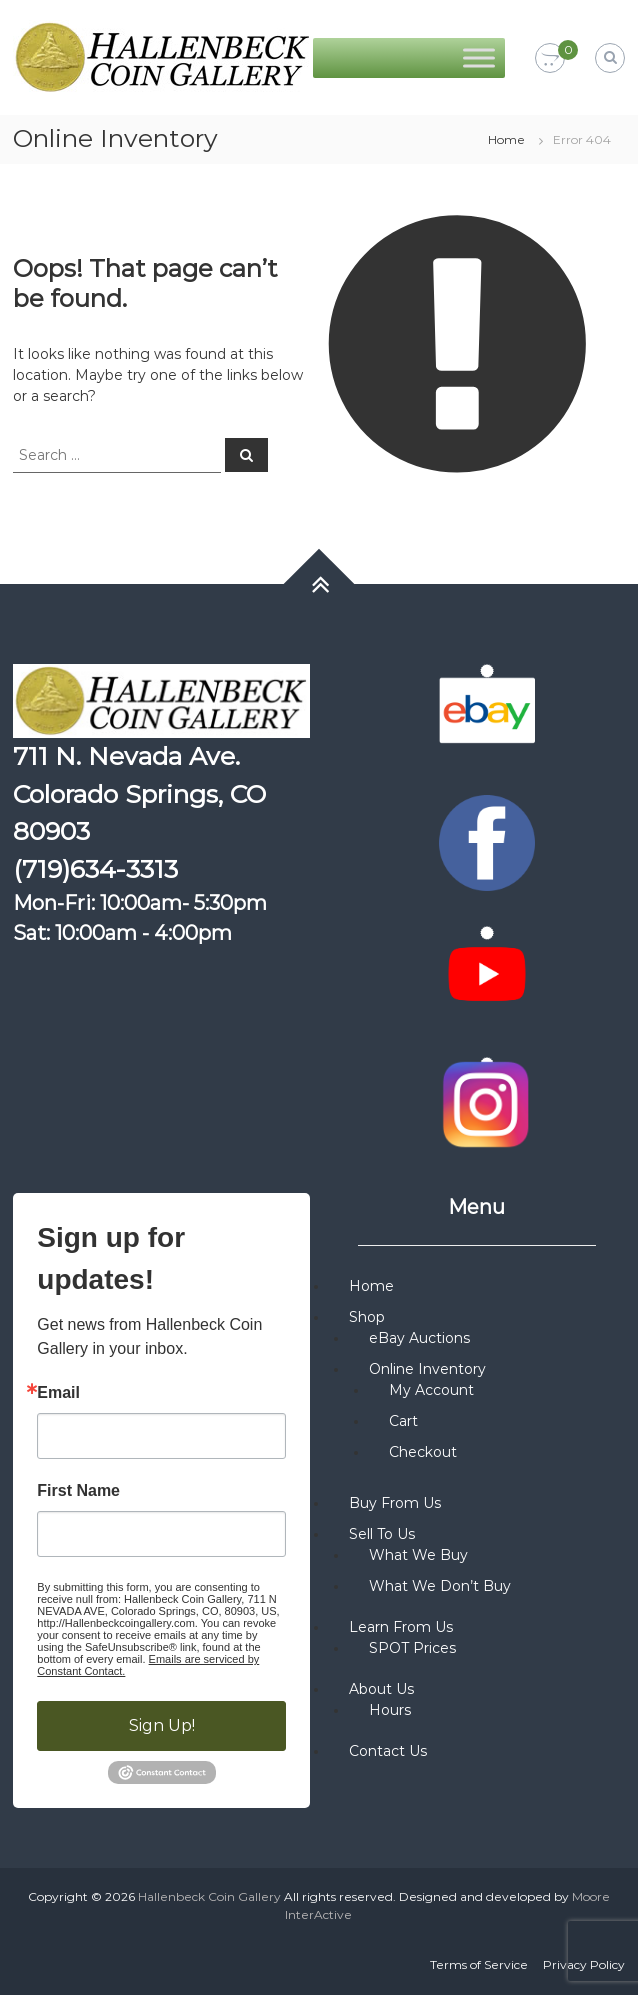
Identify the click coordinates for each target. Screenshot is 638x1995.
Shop (367, 1317)
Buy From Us (395, 1503)
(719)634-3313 (95, 869)
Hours (390, 1710)
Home (506, 139)
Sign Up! (162, 1725)
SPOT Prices (412, 1648)
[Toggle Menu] (479, 57)
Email (58, 1393)
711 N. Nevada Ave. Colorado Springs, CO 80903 (139, 793)
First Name (78, 1491)
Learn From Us (401, 1627)
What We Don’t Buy (440, 1586)
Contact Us (388, 1751)
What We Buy (418, 1555)
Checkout (423, 1452)
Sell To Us (382, 1534)
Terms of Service (479, 1964)
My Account (431, 1390)
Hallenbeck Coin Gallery (209, 1896)
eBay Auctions (419, 1338)
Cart (403, 1421)
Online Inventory (427, 1369)
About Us (381, 1689)
